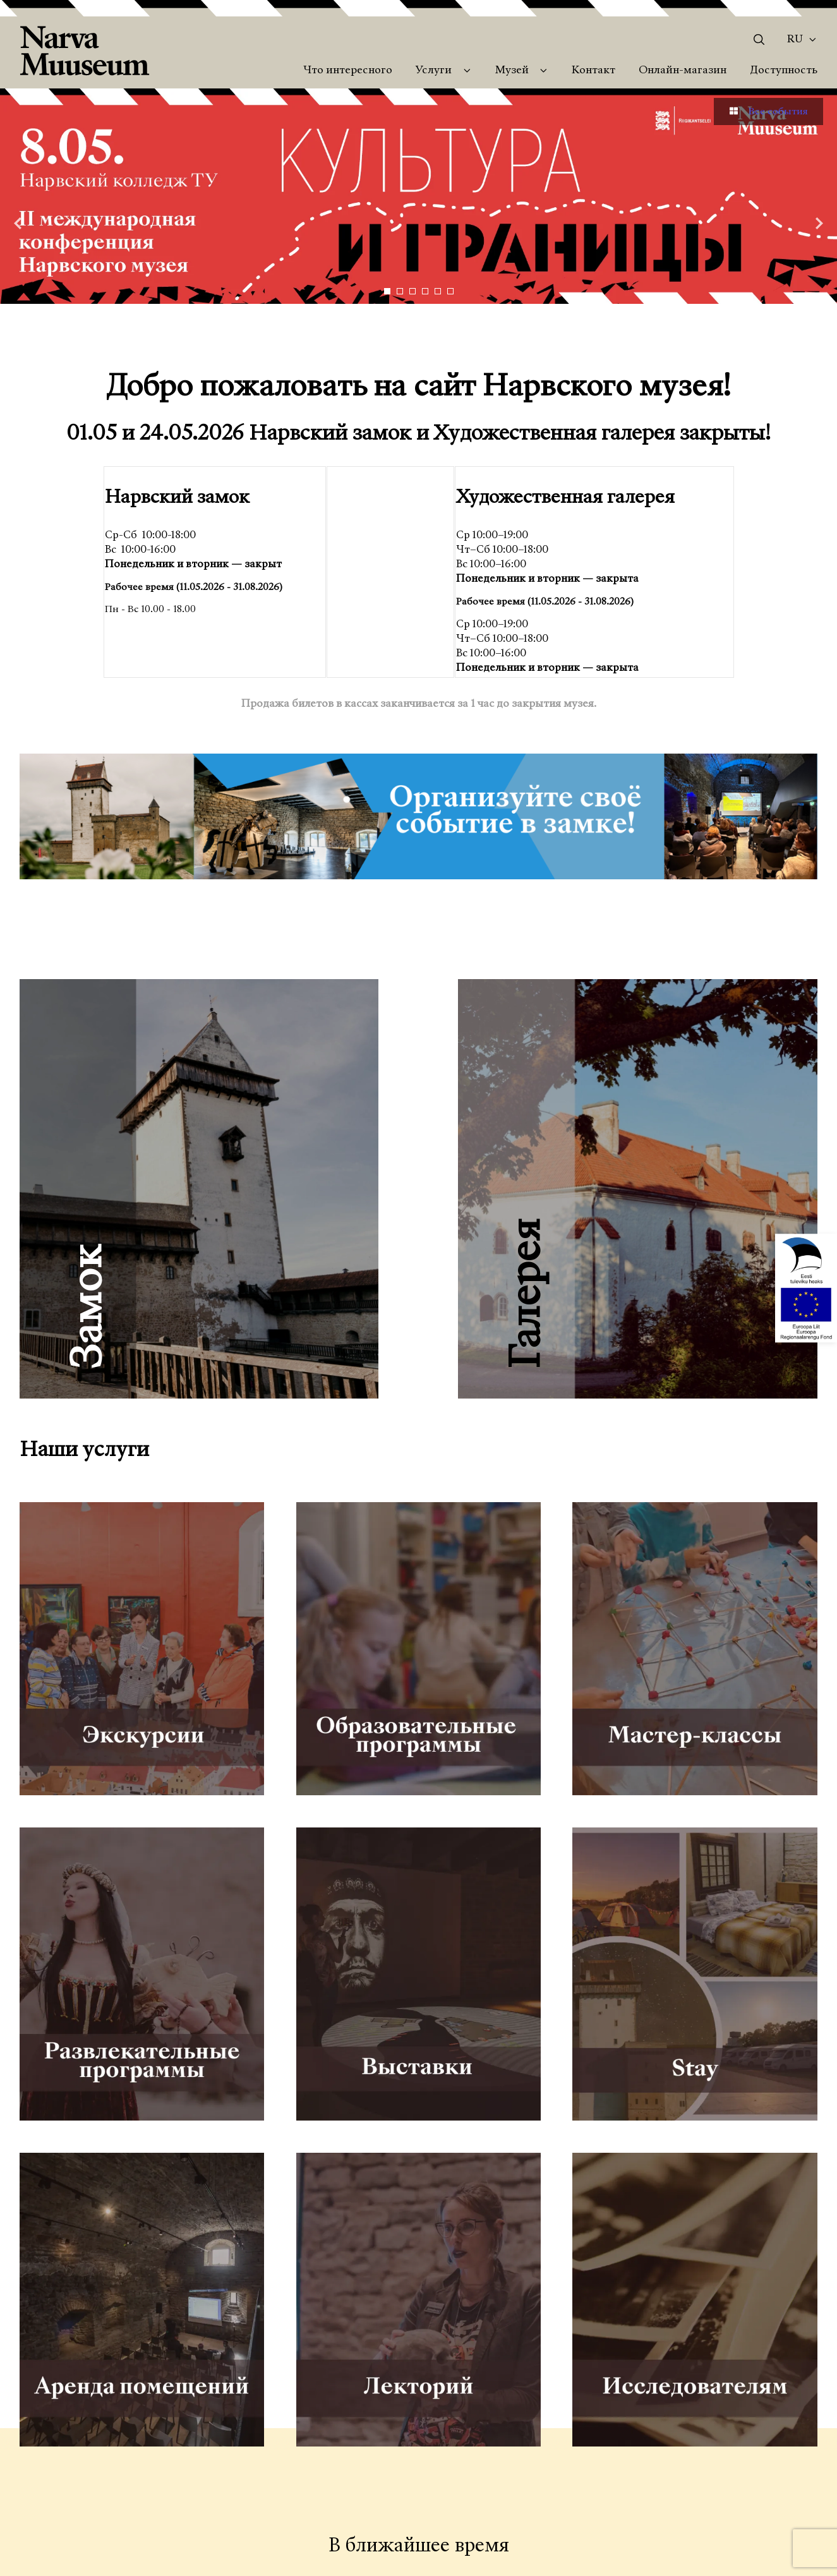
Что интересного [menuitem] (347, 71)
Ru (795, 40)
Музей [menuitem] (512, 71)
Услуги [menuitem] (434, 71)
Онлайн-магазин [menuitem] (682, 71)
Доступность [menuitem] (783, 71)
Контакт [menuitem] (593, 71)
